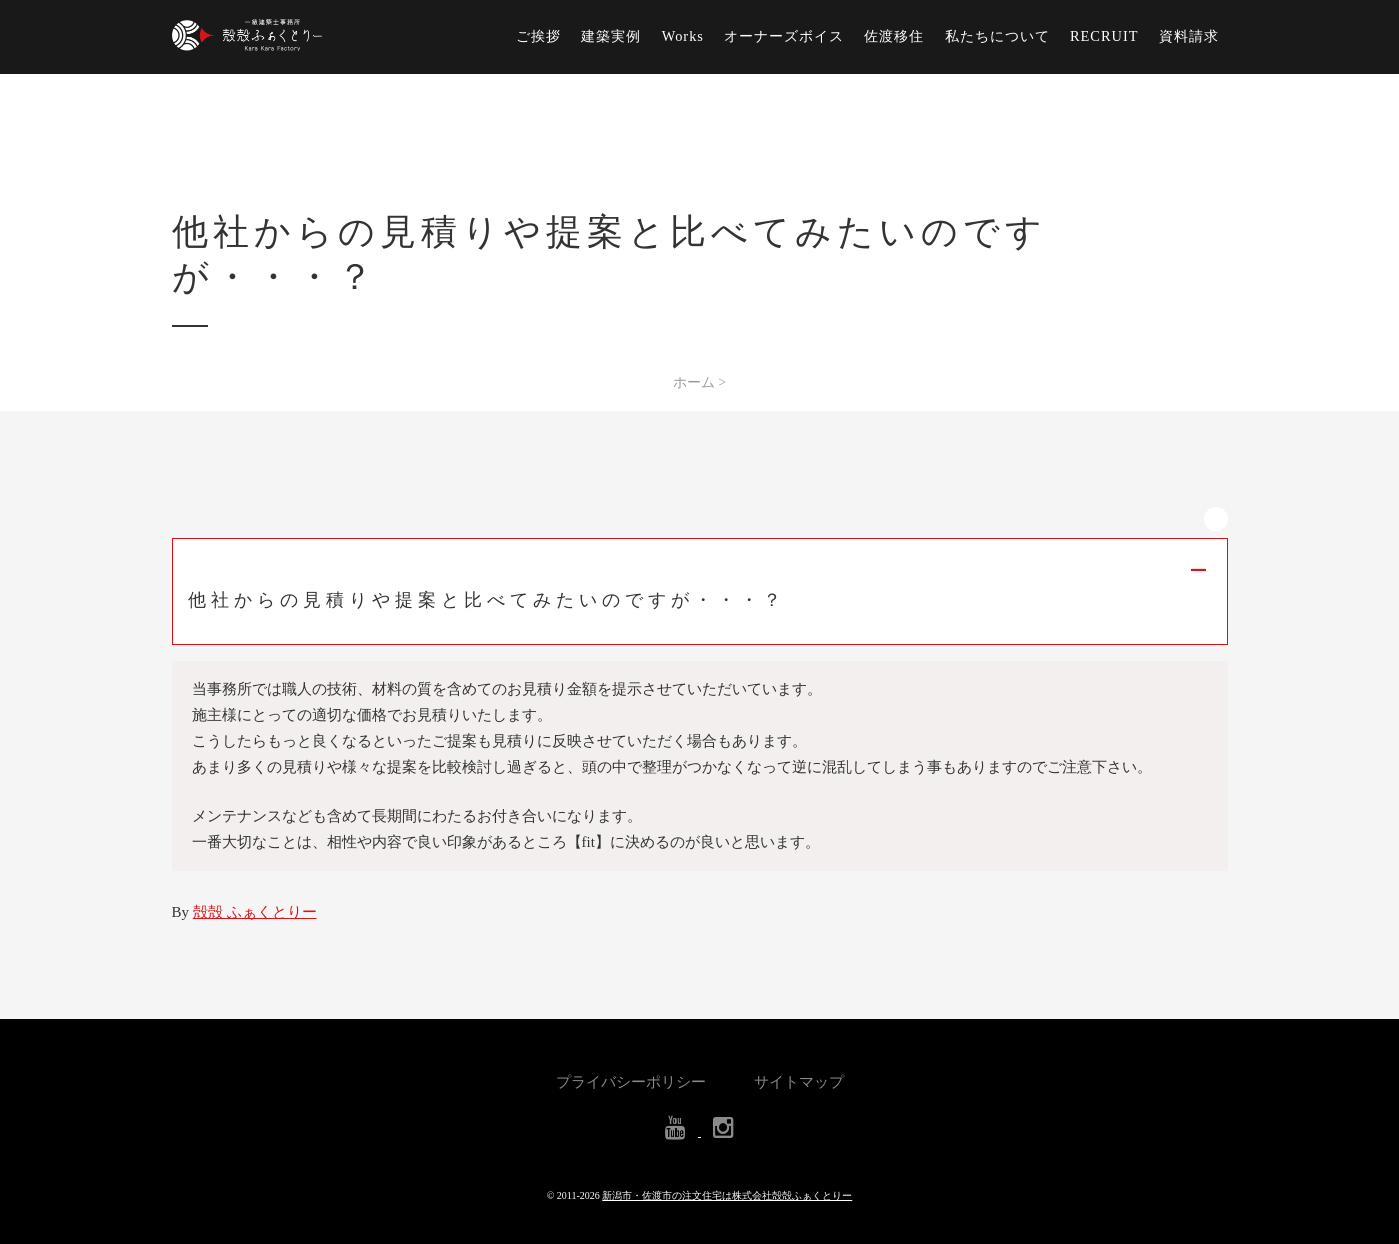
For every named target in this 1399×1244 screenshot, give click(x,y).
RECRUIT (1104, 36)
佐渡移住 (894, 36)
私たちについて (997, 36)
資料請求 (1189, 36)
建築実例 (611, 36)
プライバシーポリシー (631, 1082)
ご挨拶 (538, 36)
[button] (700, 591)
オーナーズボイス (784, 36)
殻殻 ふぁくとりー (255, 912)
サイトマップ (799, 1082)
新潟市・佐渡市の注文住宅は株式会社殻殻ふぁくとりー (727, 1195)
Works (683, 36)
